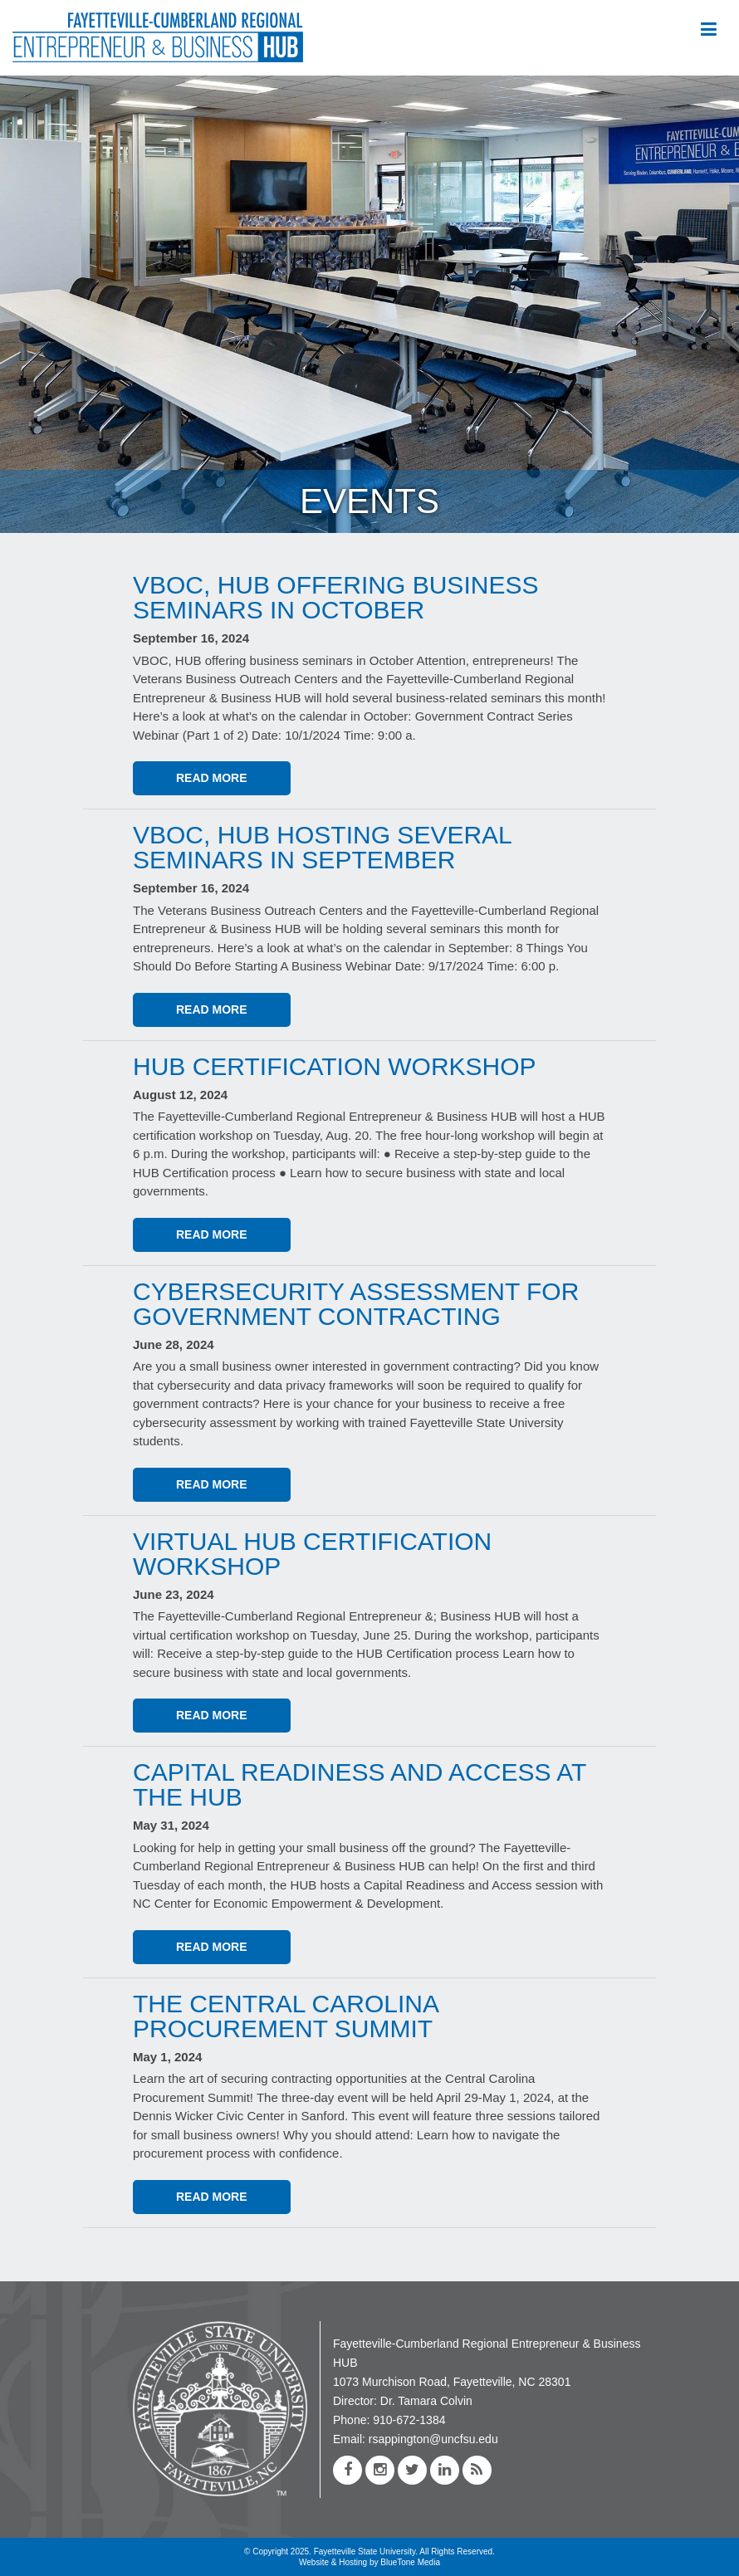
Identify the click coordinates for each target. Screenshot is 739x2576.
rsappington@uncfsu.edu (433, 2439)
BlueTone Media (410, 2562)
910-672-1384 (409, 2420)
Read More (211, 778)
